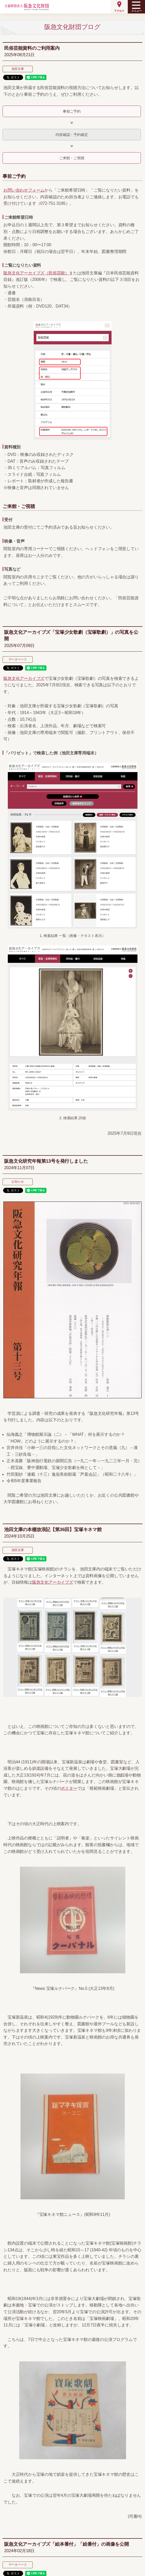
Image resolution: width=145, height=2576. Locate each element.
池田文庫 (17, 69)
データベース (18, 659)
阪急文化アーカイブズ (23, 678)
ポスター (69, 1788)
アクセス (119, 10)
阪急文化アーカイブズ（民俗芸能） (36, 273)
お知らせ (17, 1181)
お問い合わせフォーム (23, 190)
